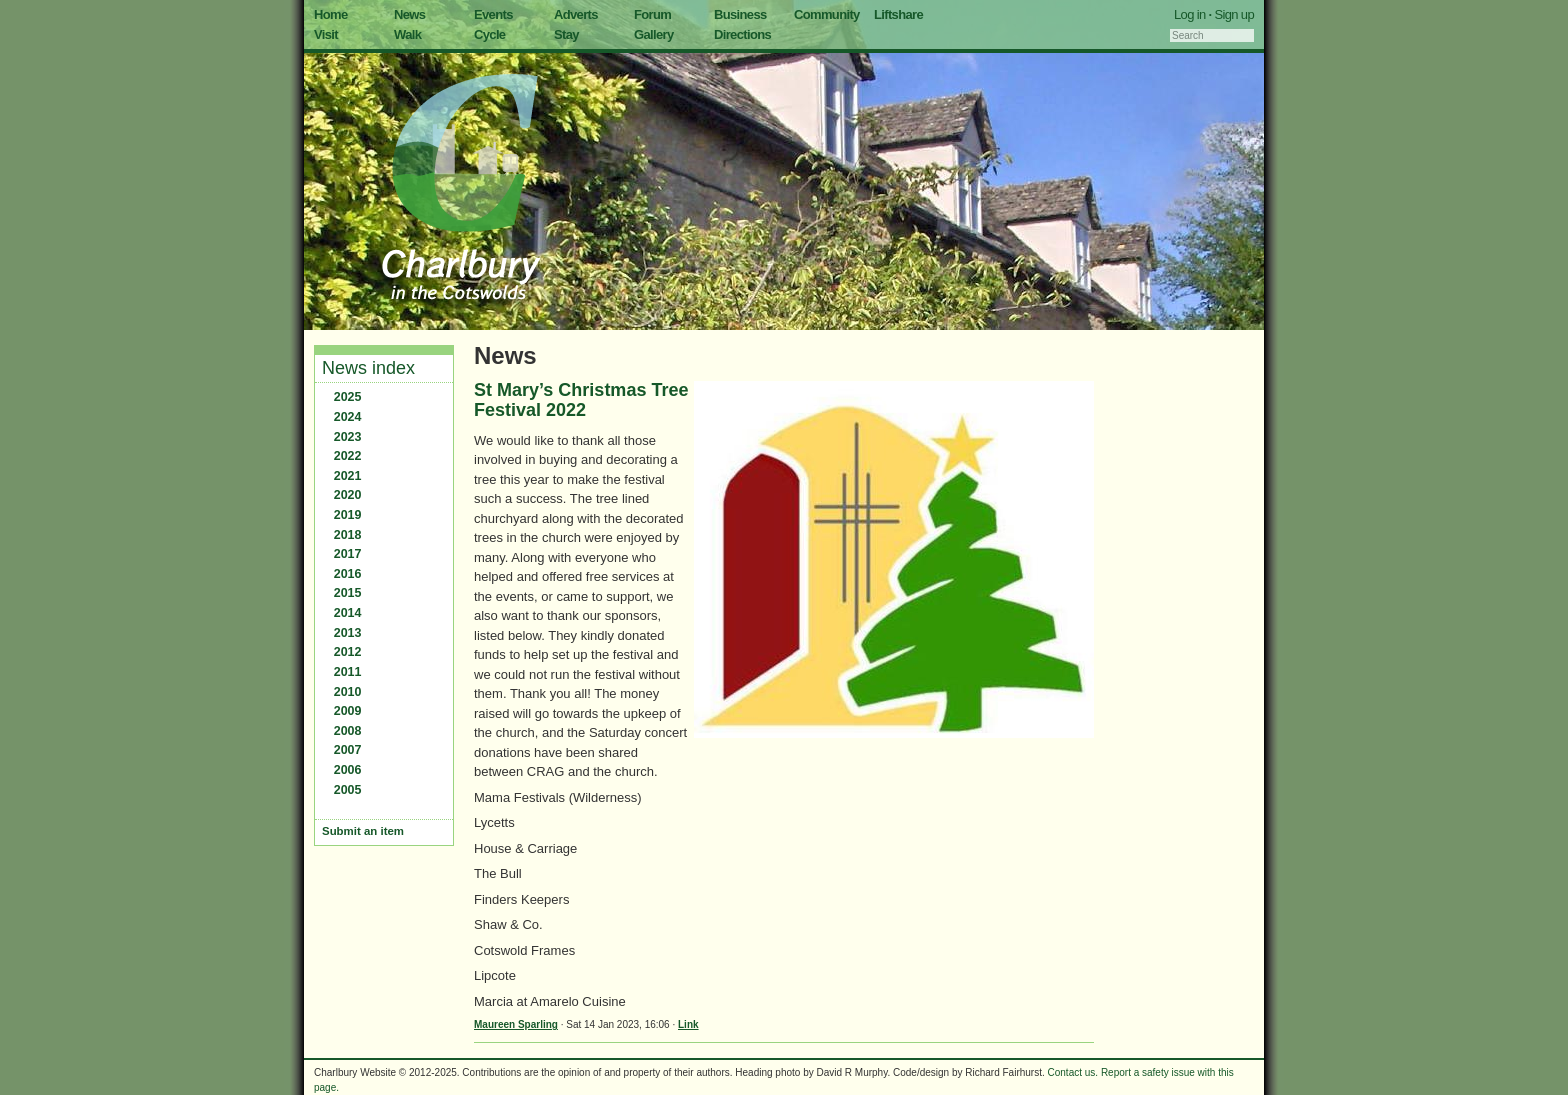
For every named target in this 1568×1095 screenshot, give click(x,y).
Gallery (654, 34)
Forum (652, 14)
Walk (407, 34)
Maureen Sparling (516, 1024)
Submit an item (363, 831)
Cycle (489, 34)
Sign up (1234, 14)
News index (368, 368)
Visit (326, 34)
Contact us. (1073, 1072)
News (409, 14)
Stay (566, 34)
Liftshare (898, 14)
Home (331, 14)
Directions (742, 34)
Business (740, 14)
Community (827, 14)
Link (688, 1024)
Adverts (576, 14)
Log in (1190, 14)
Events (493, 14)
